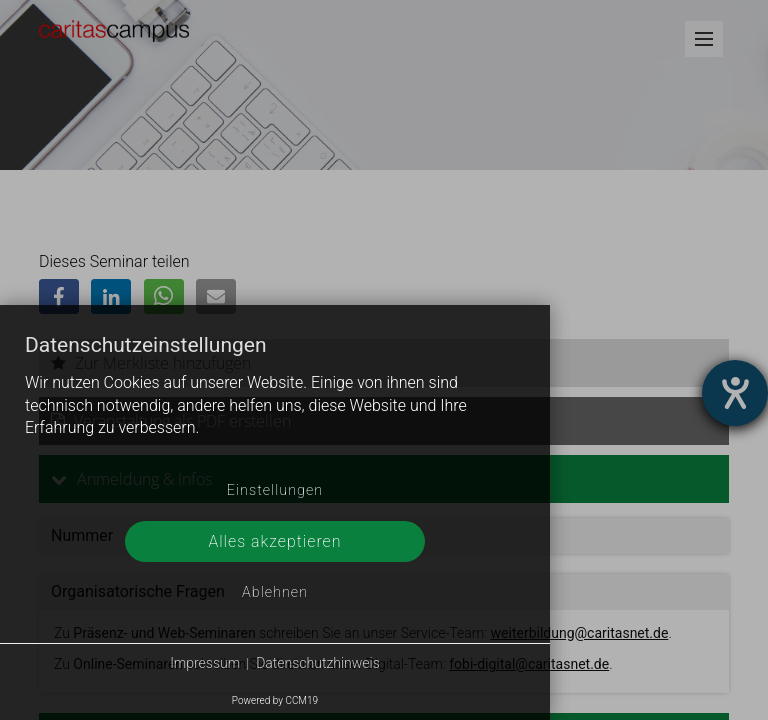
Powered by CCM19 (275, 700)
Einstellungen (275, 490)
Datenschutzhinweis (318, 663)
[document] (275, 402)
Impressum (205, 663)
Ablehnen (275, 592)
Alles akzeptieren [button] (274, 541)
